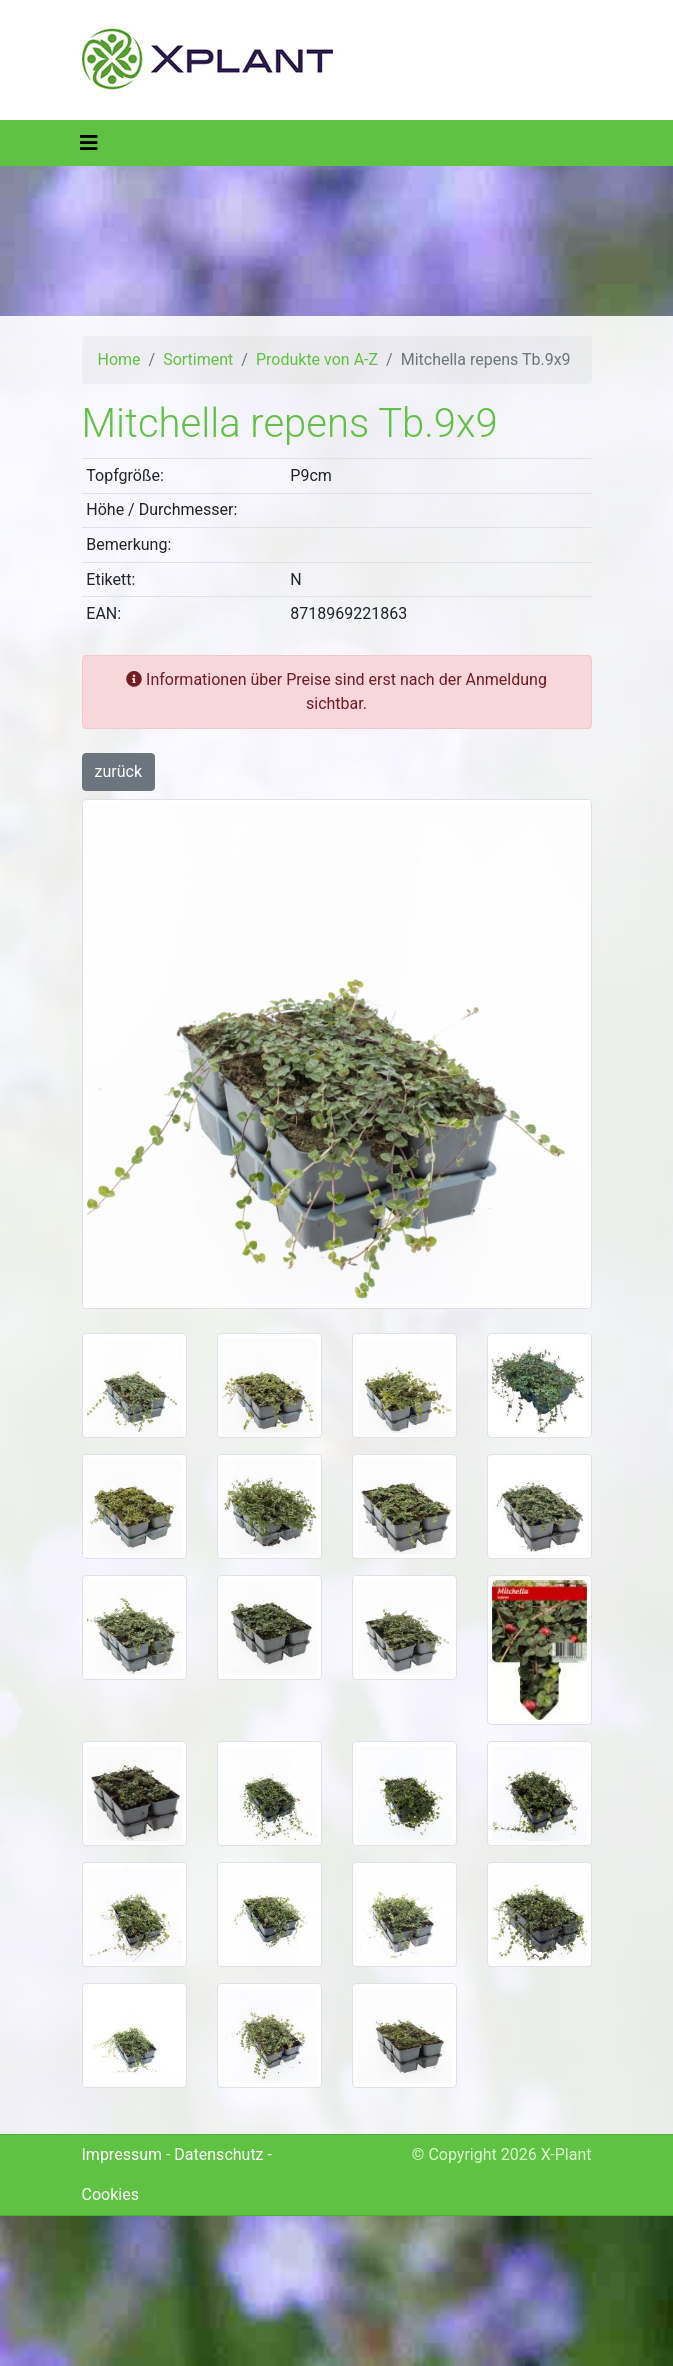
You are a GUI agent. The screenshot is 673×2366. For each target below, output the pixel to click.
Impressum (122, 2154)
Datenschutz (218, 2154)
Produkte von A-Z (317, 359)
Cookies (110, 2194)
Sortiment (198, 359)
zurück (118, 771)
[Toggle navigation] (89, 143)
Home (119, 359)
